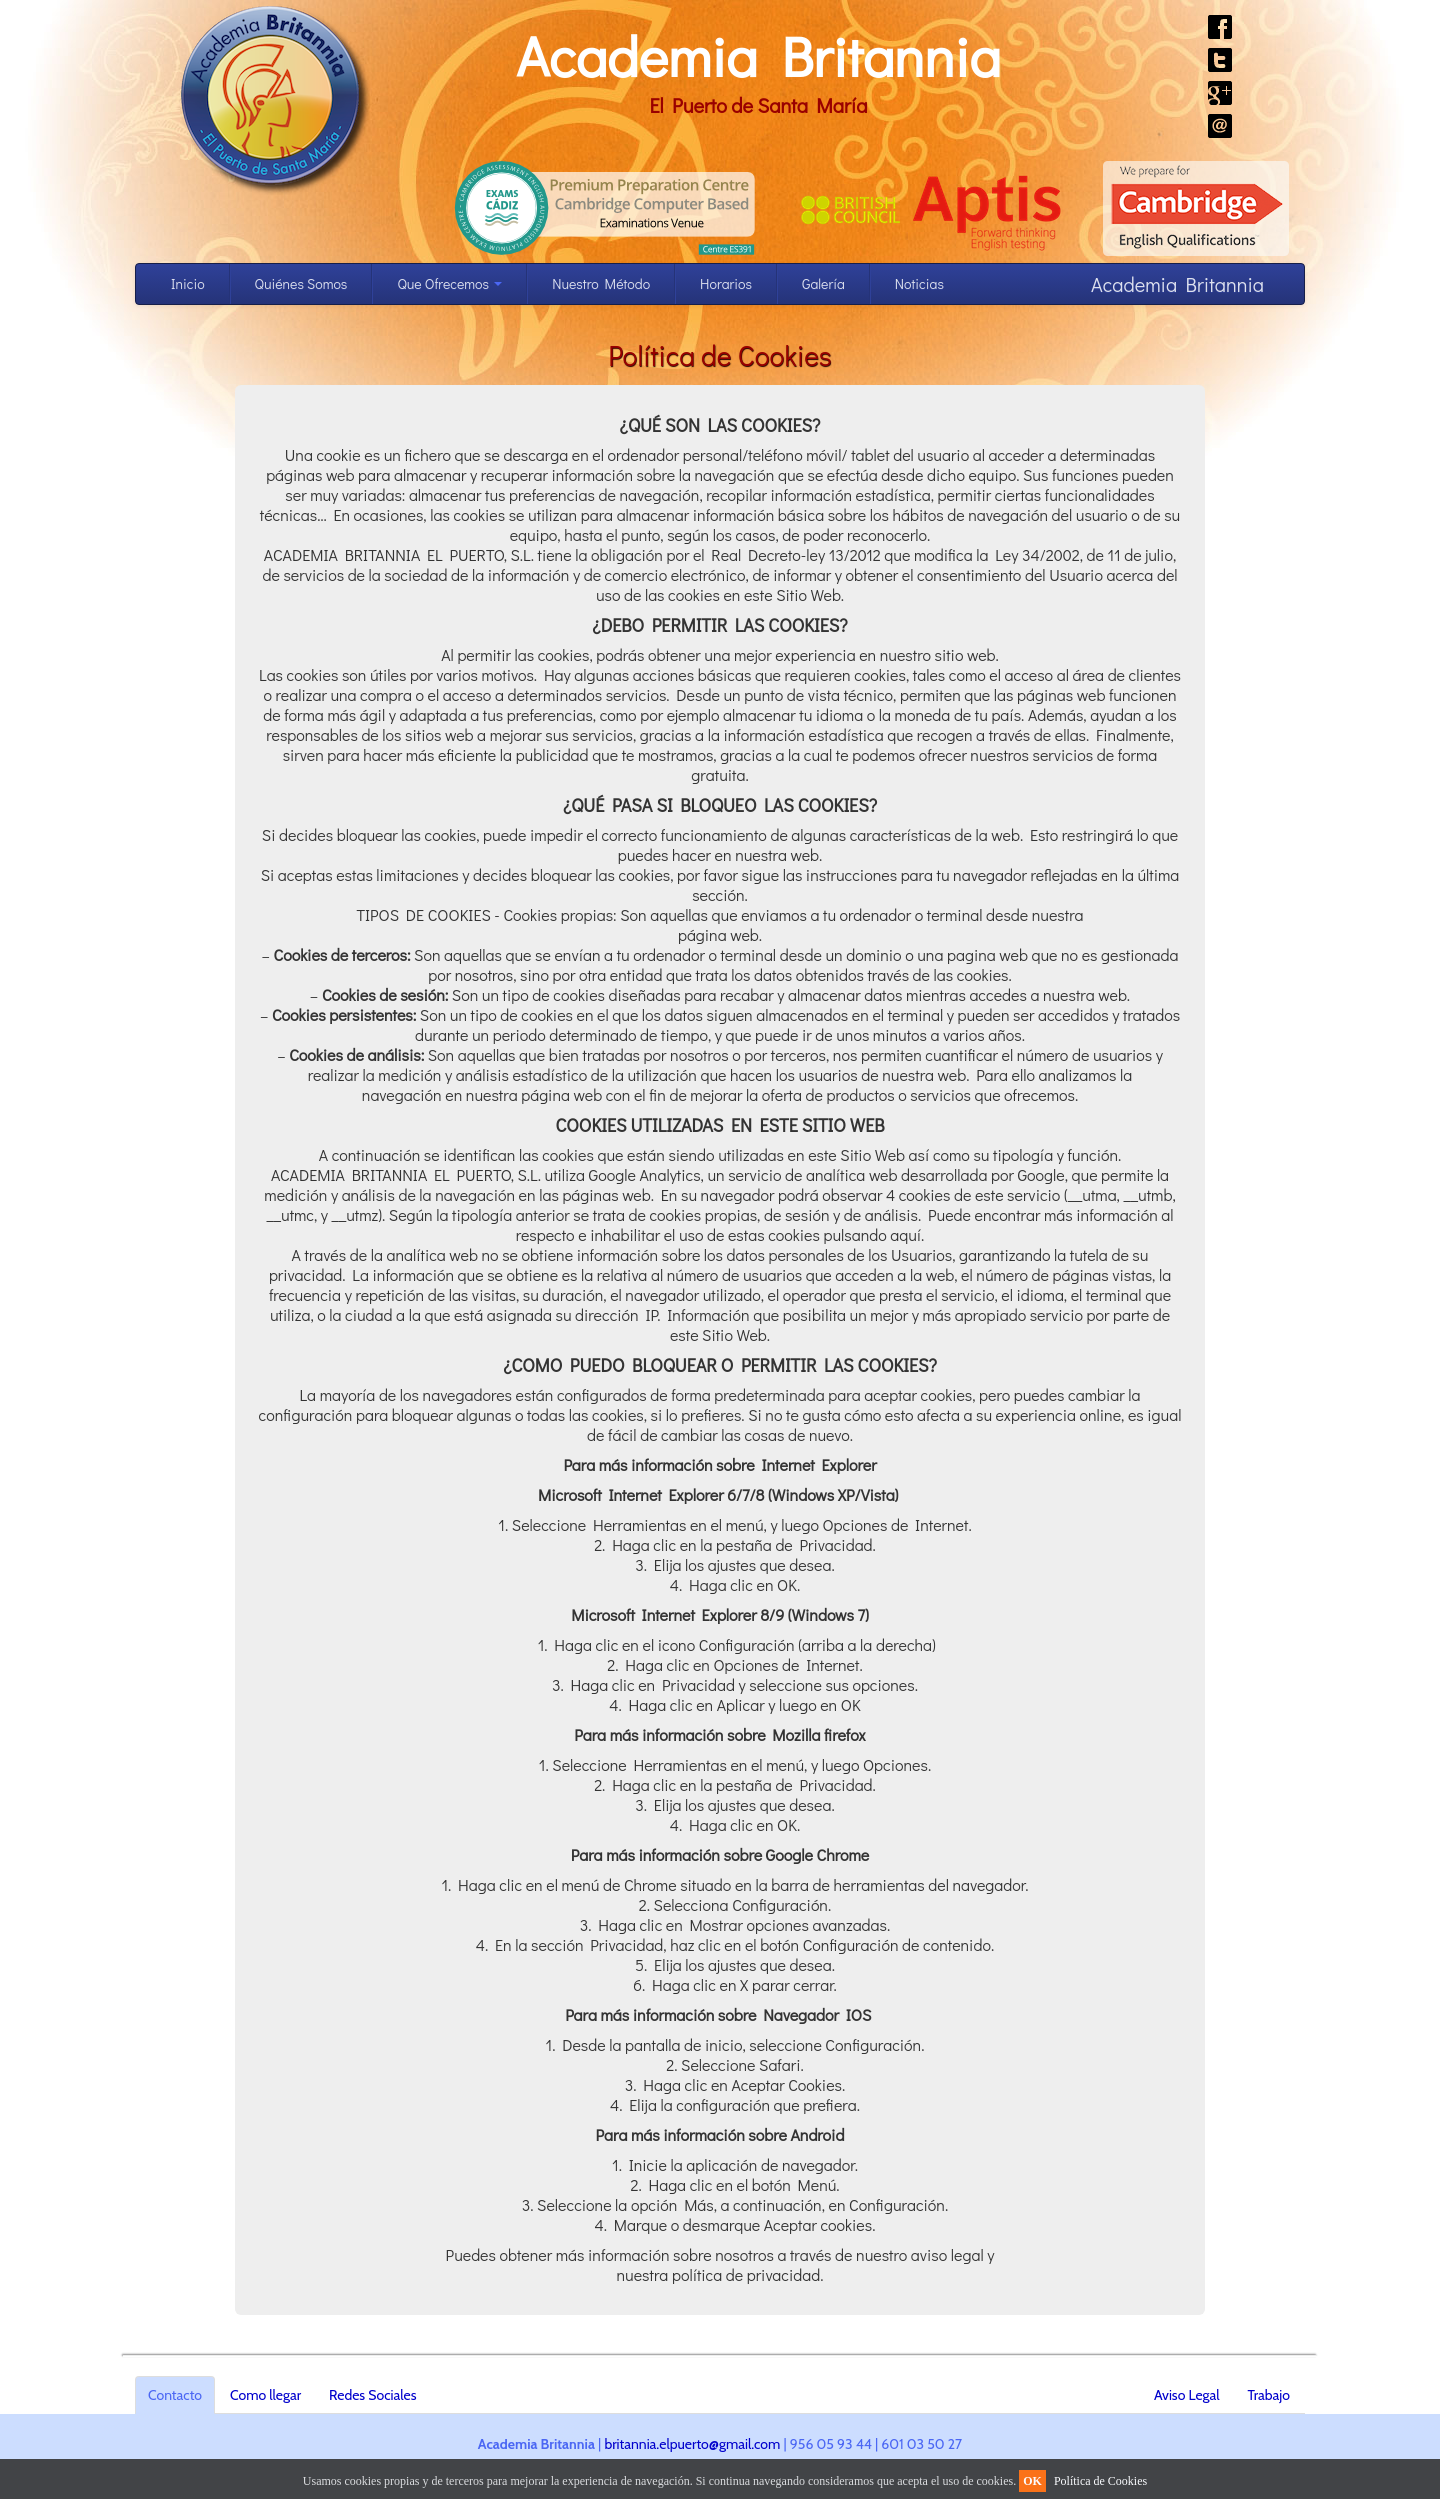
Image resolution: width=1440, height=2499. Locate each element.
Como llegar (265, 2395)
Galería (823, 283)
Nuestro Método (601, 283)
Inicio (188, 283)
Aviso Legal (1187, 2395)
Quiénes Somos (301, 283)
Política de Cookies (1100, 2481)
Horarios (726, 283)
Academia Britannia (758, 55)
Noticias (919, 283)
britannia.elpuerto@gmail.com (692, 2444)
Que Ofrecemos (449, 283)
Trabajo (1269, 2395)
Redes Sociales (372, 2395)
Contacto (175, 2395)
